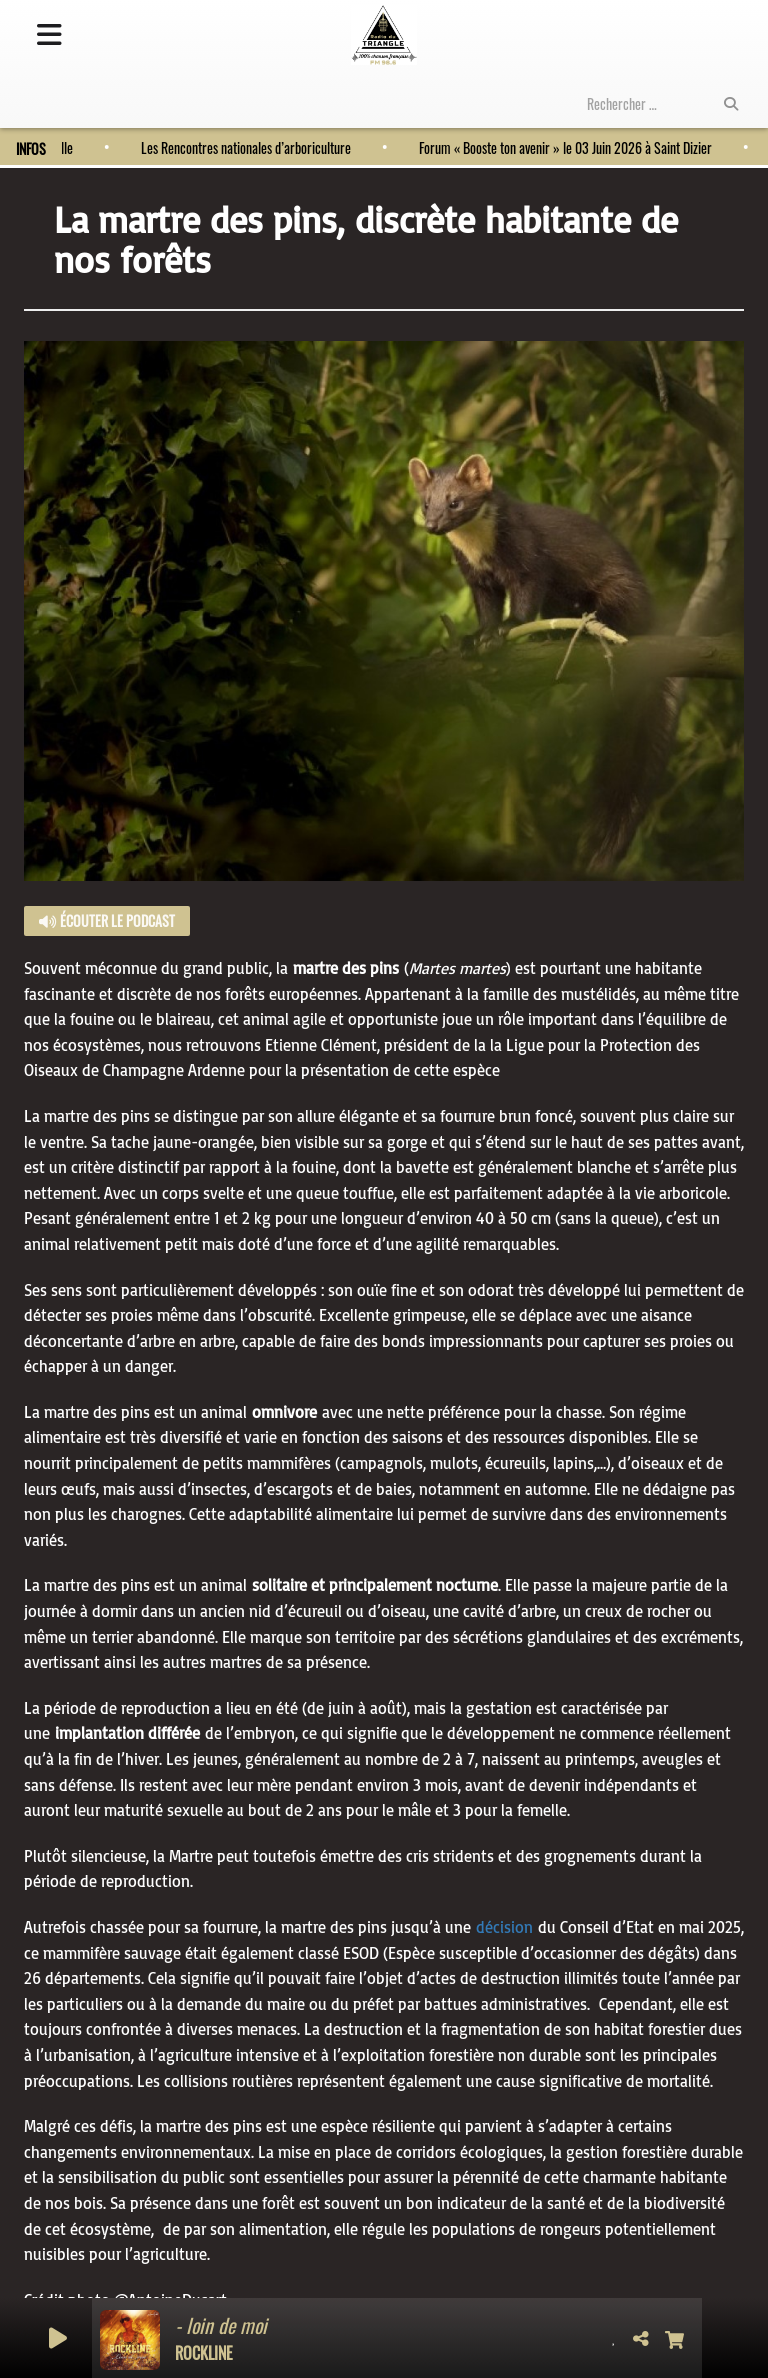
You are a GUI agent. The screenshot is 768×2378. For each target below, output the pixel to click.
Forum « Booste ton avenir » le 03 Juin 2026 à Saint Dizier (560, 147)
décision (504, 1927)
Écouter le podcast (107, 920)
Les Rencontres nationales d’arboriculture (241, 147)
